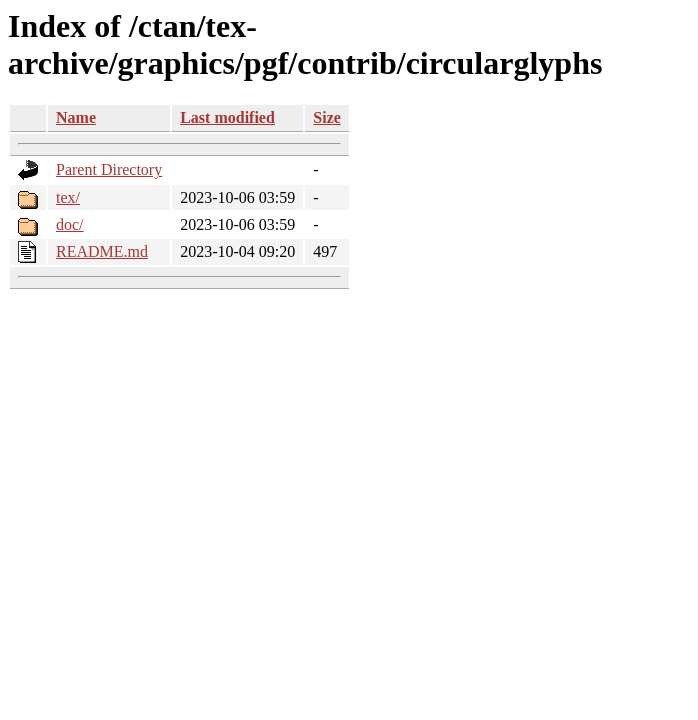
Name (76, 117)
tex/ (68, 197)
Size (327, 117)
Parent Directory (109, 169)
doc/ (70, 224)
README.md (102, 251)
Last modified (227, 117)
